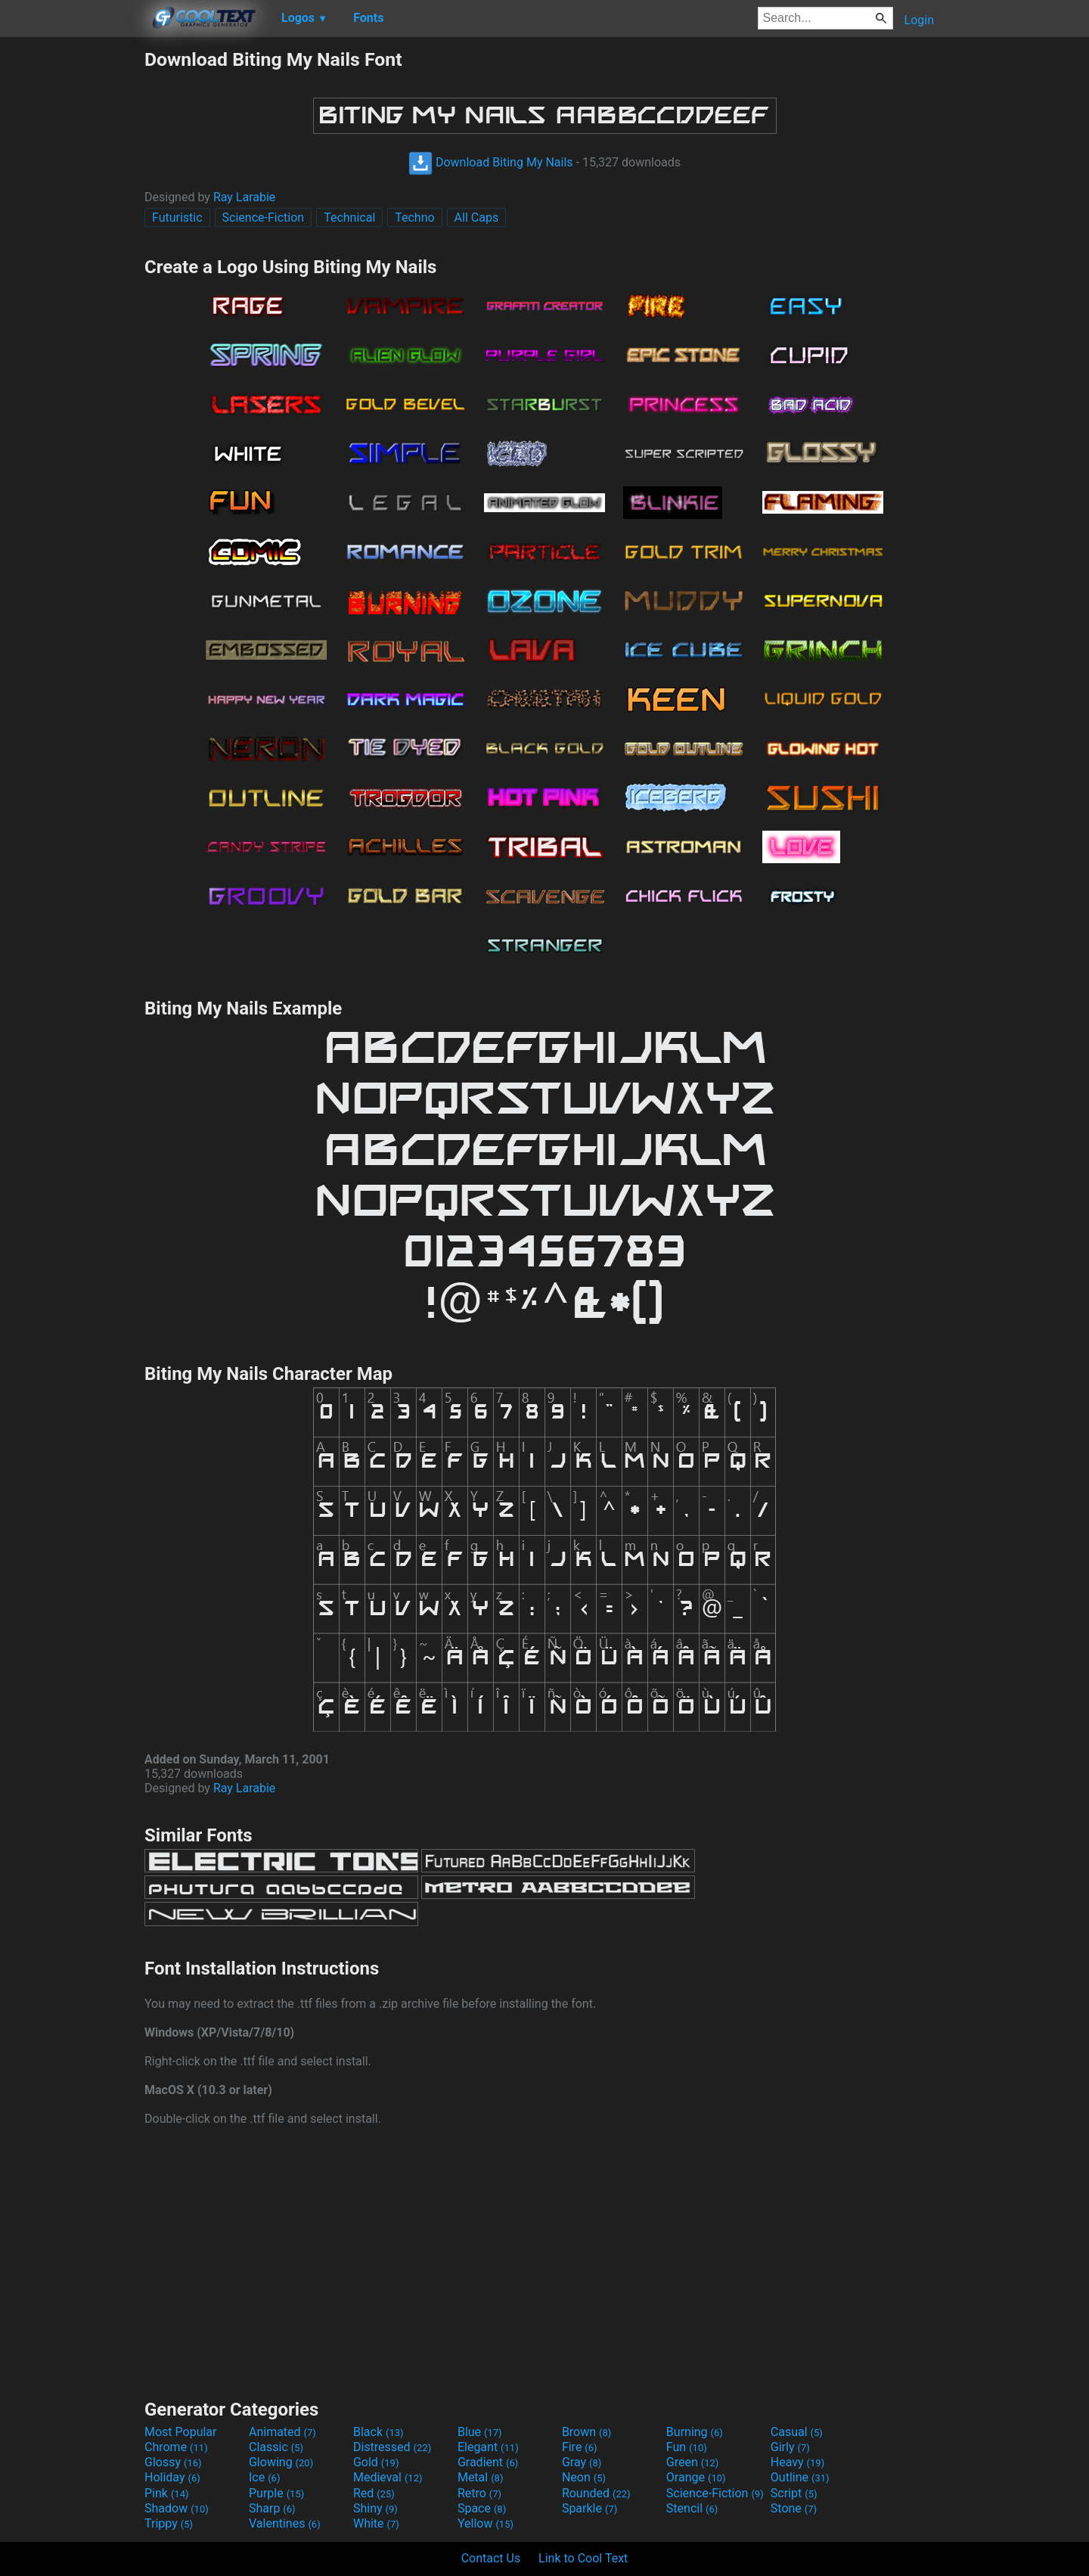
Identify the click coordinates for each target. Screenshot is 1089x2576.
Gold (376, 2462)
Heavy (797, 2462)
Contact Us (491, 2558)
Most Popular (180, 2432)
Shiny (375, 2508)
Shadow (176, 2508)
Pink (166, 2493)
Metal (481, 2477)
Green (692, 2462)
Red (374, 2493)
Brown (586, 2432)
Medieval (388, 2477)
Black (378, 2432)
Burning (694, 2432)
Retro (479, 2493)
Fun (686, 2447)
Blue (480, 2432)
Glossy (173, 2462)
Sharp (272, 2508)
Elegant (488, 2447)
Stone (794, 2508)
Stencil (692, 2508)
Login (919, 20)
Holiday (172, 2477)
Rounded (596, 2493)
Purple (276, 2493)
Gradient (488, 2462)
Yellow (485, 2523)
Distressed (392, 2447)
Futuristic (177, 217)
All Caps (477, 217)
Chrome (176, 2447)
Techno (414, 217)
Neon (584, 2477)
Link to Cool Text (583, 2558)
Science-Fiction (263, 217)
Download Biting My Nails (490, 162)
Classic (276, 2447)
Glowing (281, 2462)
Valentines (285, 2523)
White (376, 2523)
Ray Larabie (244, 197)
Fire (579, 2447)
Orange (696, 2477)
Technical (349, 217)
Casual (797, 2432)
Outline (800, 2477)
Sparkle (589, 2508)
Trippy (168, 2523)
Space (482, 2508)
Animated (282, 2432)
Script (794, 2493)
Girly (790, 2447)
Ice (264, 2477)
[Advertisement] (71, 275)
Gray (581, 2462)
